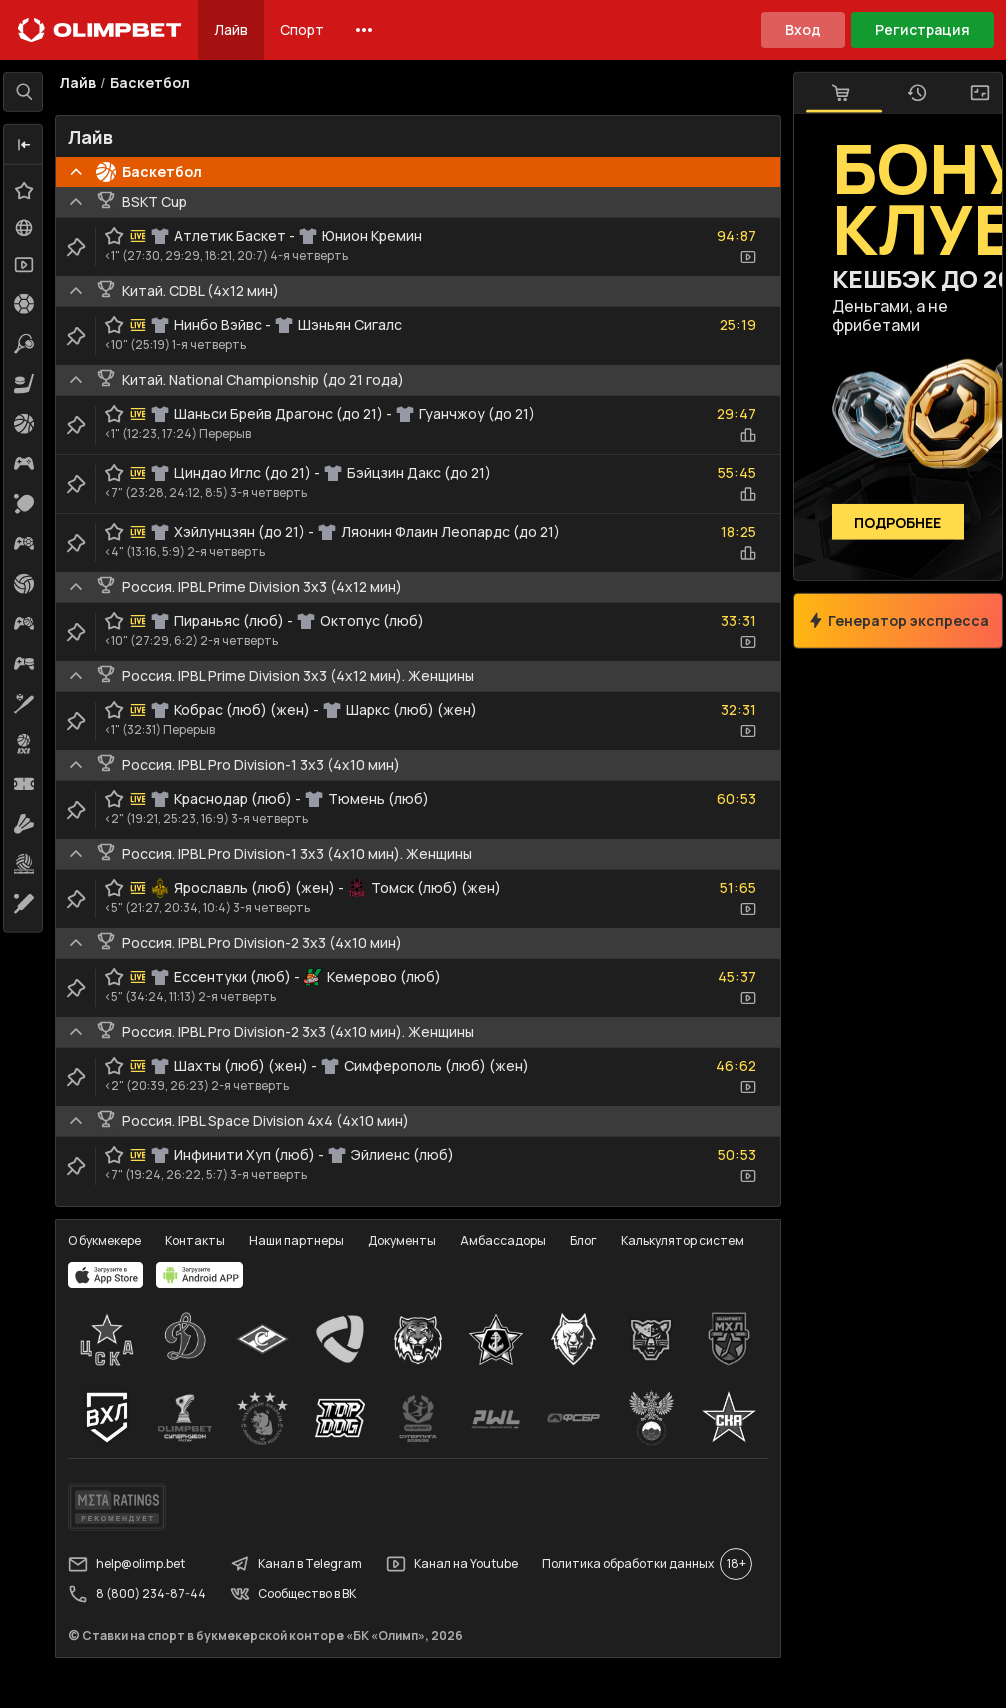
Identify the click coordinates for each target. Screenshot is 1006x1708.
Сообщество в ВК (302, 1590)
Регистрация (922, 29)
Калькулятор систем (691, 1238)
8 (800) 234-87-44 (146, 1590)
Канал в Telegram (305, 1560)
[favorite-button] (123, 245)
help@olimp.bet (135, 1560)
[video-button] (739, 266)
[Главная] (100, 30)
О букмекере (113, 1238)
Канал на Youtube (461, 1560)
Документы (411, 1238)
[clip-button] (85, 256)
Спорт (302, 29)
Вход (803, 29)
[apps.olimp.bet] (115, 1273)
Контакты (204, 1238)
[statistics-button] (739, 444)
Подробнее (889, 522)
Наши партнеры (305, 1238)
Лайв (231, 29)
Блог (592, 1238)
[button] (33, 145)
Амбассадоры (512, 1238)
